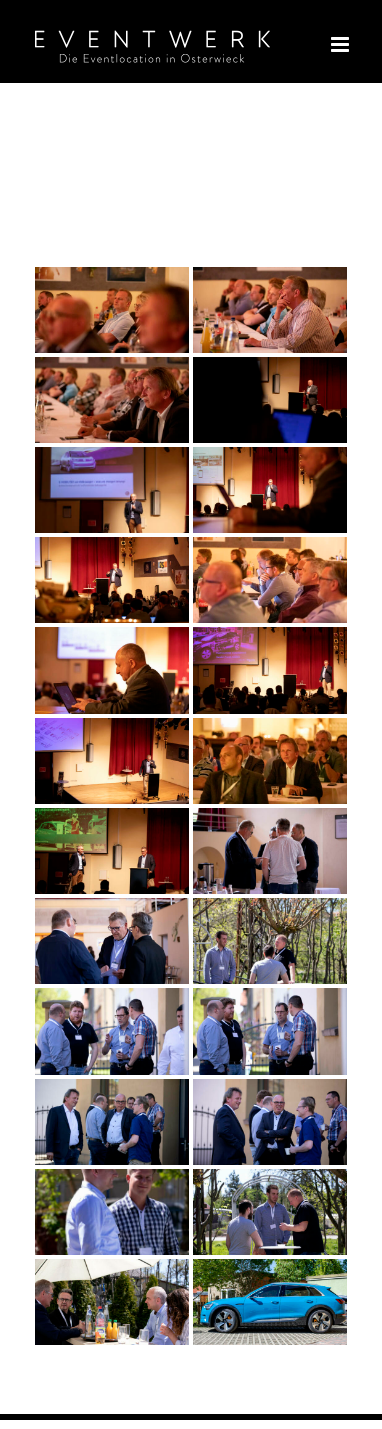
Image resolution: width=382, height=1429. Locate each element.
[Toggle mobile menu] (341, 44)
